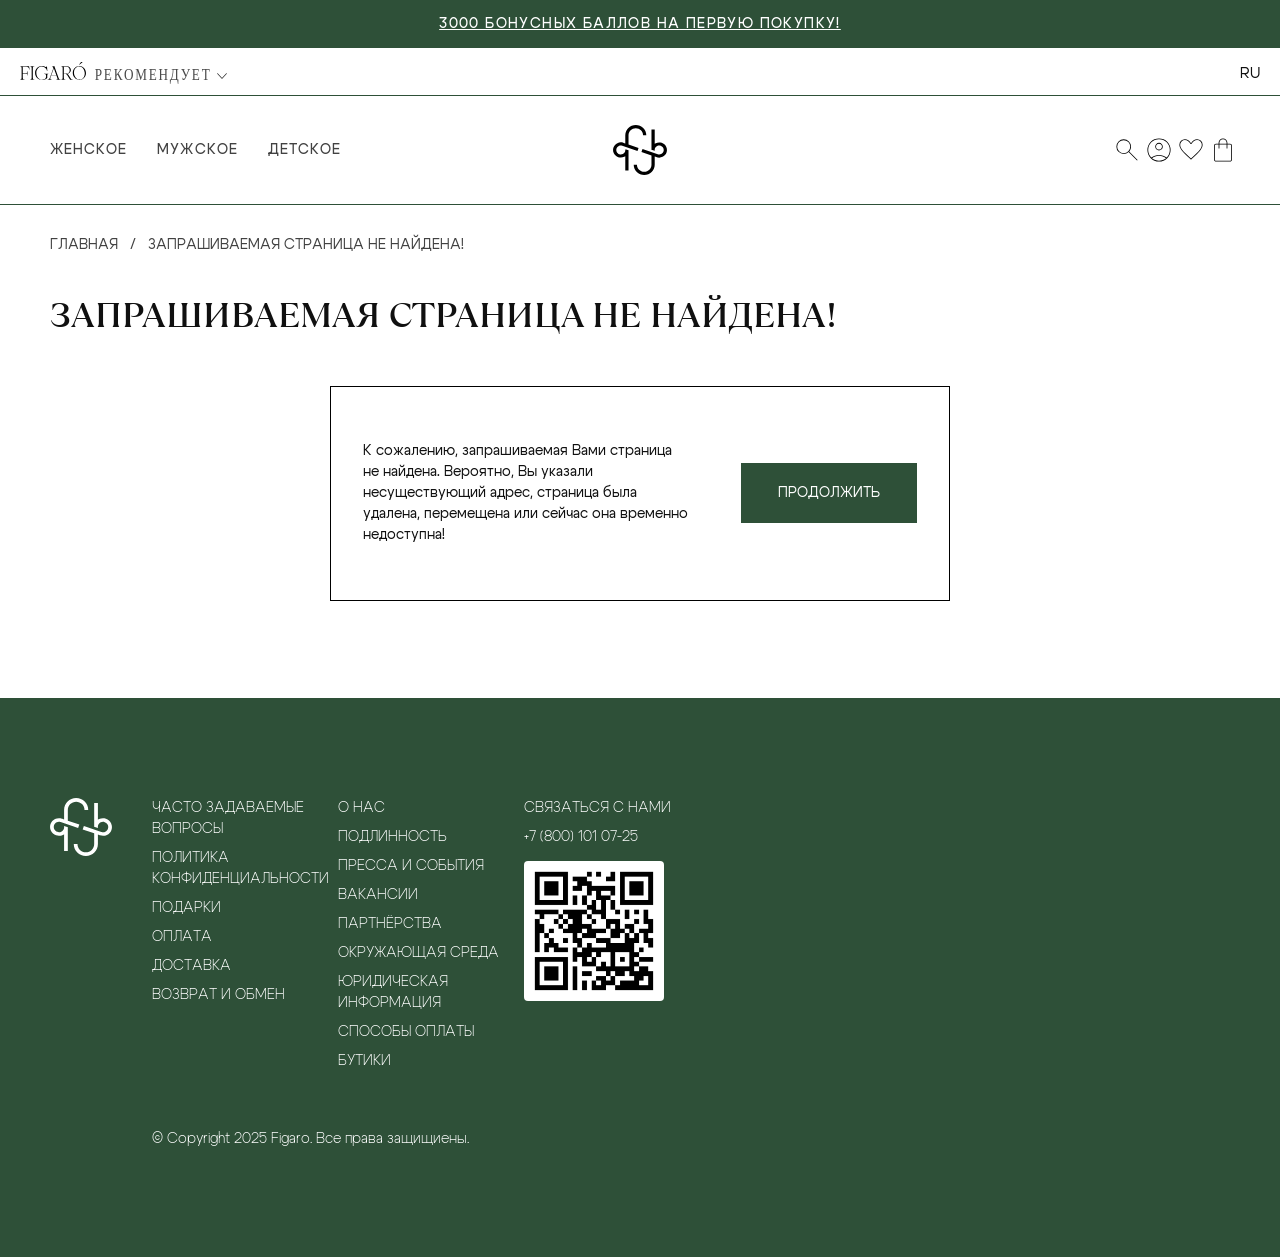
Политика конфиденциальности (239, 868)
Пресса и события (411, 866)
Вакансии (378, 895)
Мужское (197, 150)
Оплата (182, 937)
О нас (361, 808)
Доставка (191, 966)
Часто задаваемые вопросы (228, 818)
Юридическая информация (393, 992)
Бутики (364, 1061)
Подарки (186, 908)
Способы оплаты (406, 1032)
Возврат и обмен (218, 995)
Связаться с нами (597, 808)
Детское (304, 150)
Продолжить (829, 493)
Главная (84, 245)
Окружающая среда (418, 953)
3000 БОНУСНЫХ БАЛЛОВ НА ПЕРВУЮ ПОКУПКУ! (640, 24)
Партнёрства (390, 924)
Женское (88, 150)
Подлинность (392, 837)
